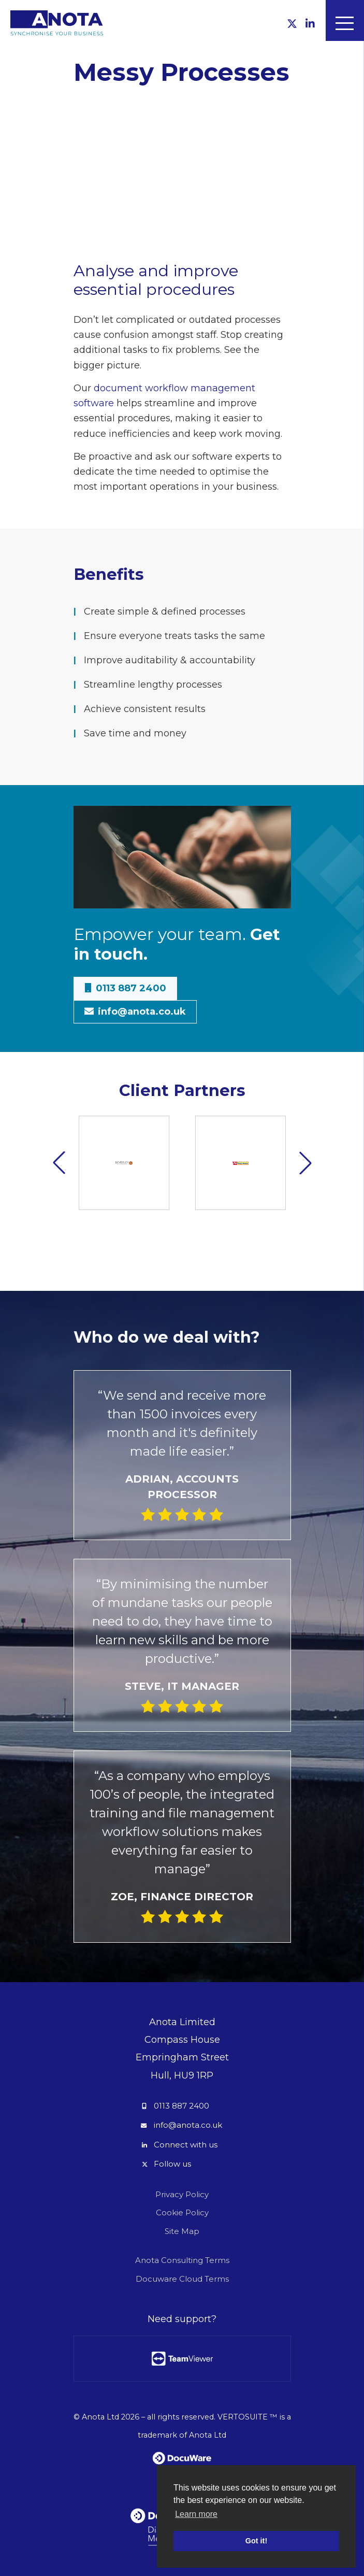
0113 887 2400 (181, 2106)
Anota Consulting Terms (182, 2260)
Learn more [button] (196, 2514)
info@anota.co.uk (188, 2125)
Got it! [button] (256, 2541)
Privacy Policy (182, 2194)
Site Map (182, 2231)
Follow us (172, 2164)
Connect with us (185, 2145)
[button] (305, 1162)
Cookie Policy (182, 2212)
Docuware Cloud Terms (182, 2279)
